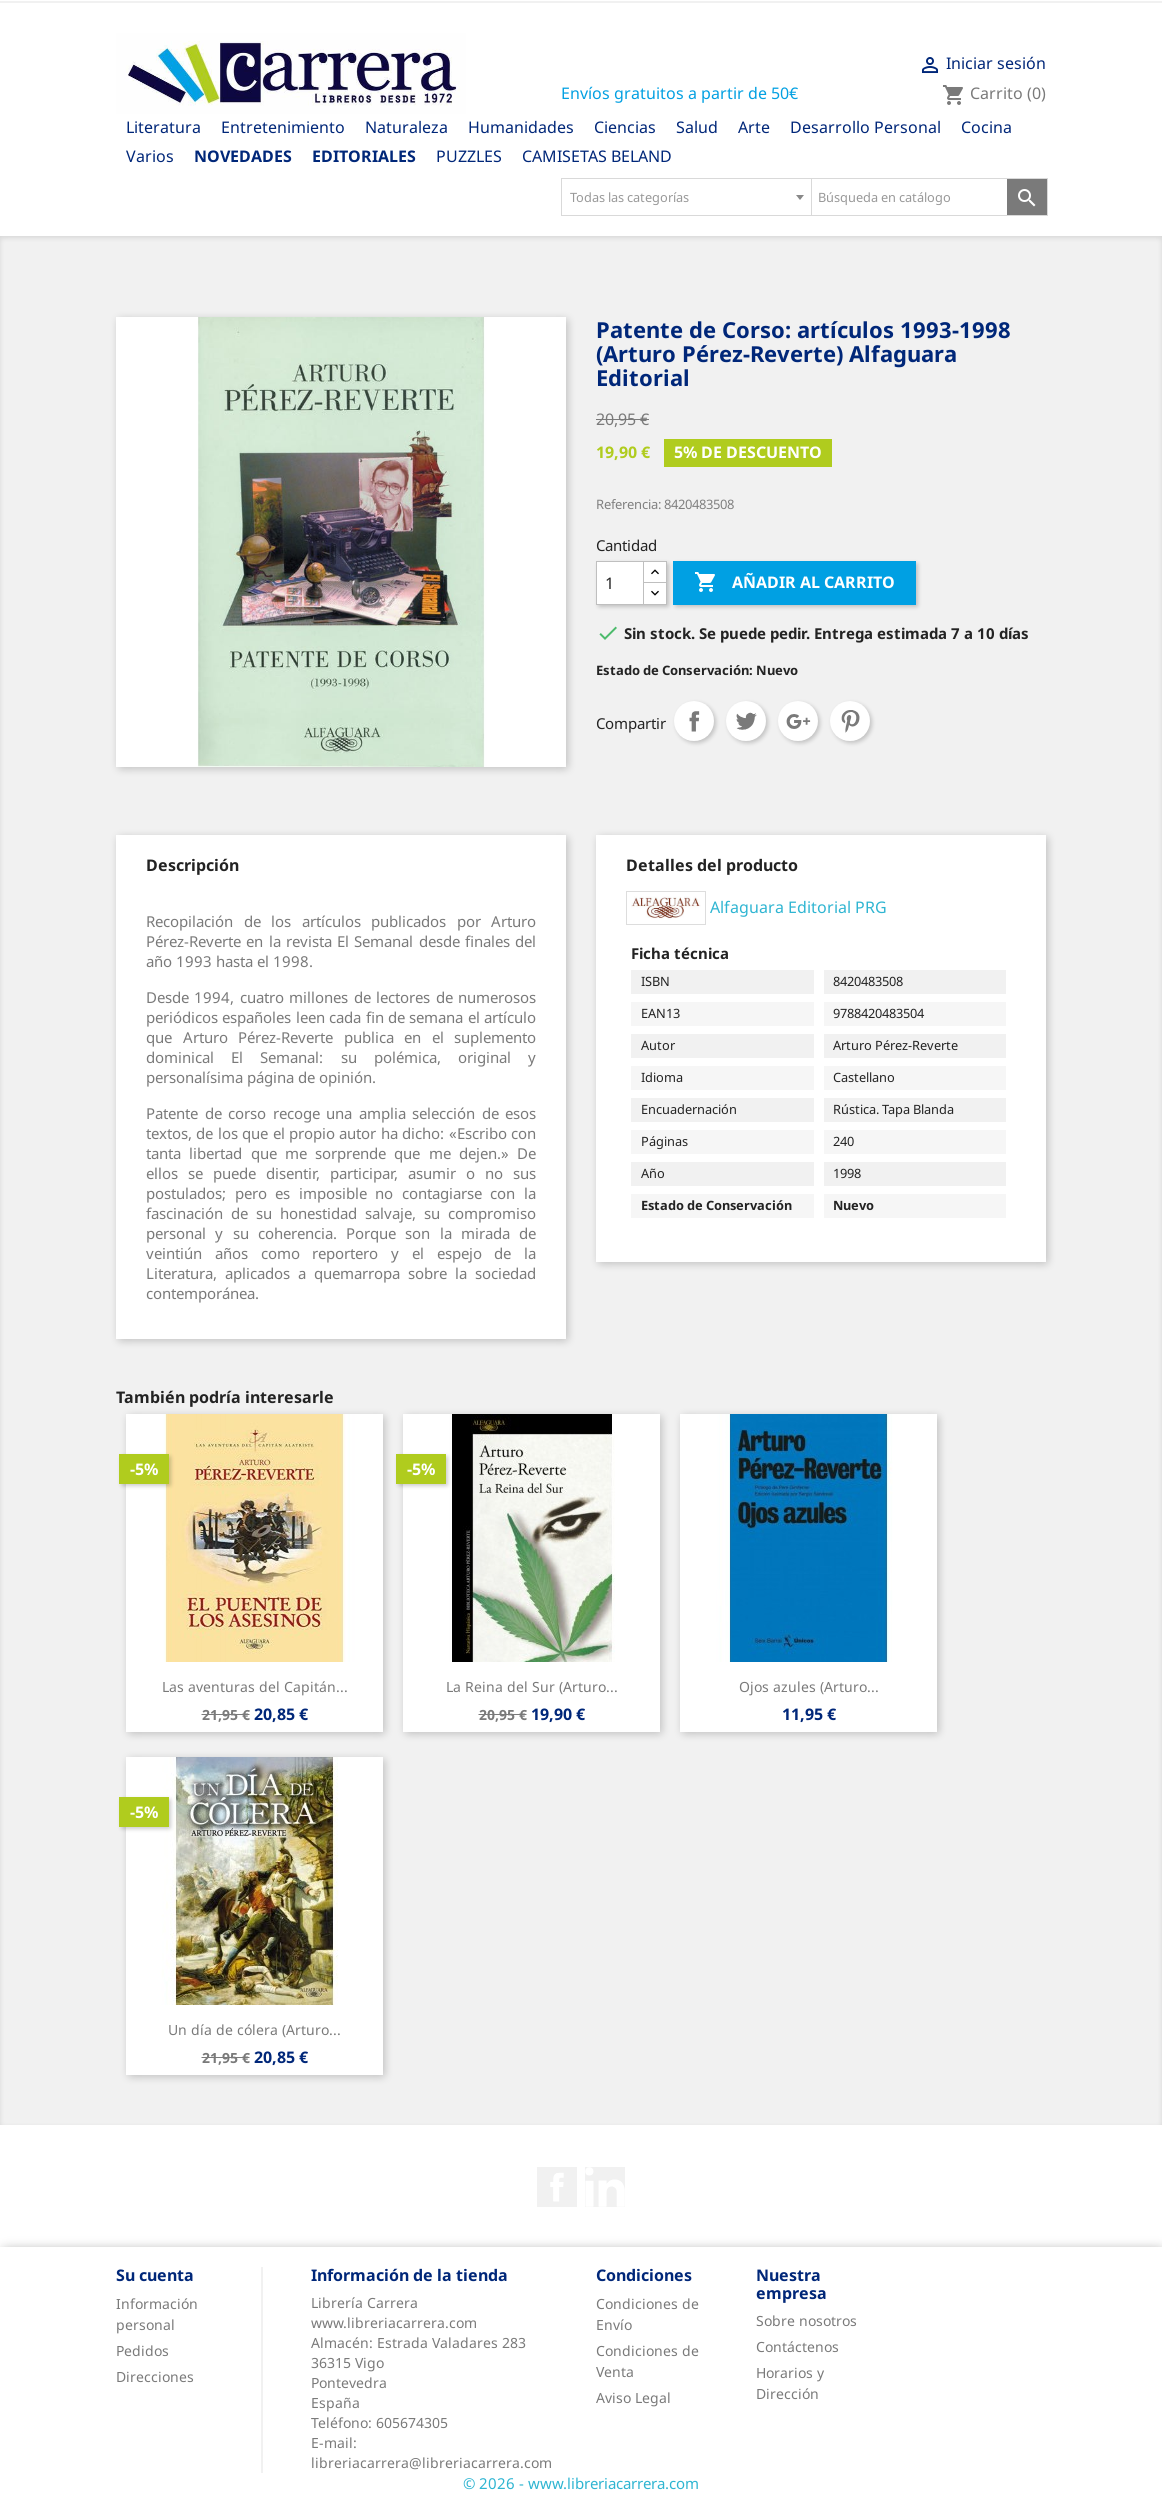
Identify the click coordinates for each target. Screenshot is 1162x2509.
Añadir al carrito (794, 583)
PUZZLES (469, 156)
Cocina (986, 127)
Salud (697, 127)
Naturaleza (406, 127)
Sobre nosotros (806, 2320)
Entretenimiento (283, 127)
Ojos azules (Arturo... (809, 1686)
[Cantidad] (620, 583)
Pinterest (850, 721)
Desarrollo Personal (865, 127)
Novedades (243, 156)
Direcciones (155, 2376)
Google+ (798, 721)
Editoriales (364, 156)
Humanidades (521, 127)
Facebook (557, 2187)
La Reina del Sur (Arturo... (532, 1686)
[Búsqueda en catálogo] (909, 197)
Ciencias (625, 127)
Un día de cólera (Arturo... (254, 2029)
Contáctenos (797, 2346)
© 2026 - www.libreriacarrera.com (581, 2483)
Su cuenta (155, 2275)
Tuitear (746, 721)
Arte (754, 127)
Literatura (163, 127)
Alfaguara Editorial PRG (798, 906)
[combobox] (686, 197)
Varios (150, 156)
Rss (605, 2187)
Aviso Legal (633, 2397)
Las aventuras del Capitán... (255, 1686)
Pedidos (142, 2350)
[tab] (192, 865)
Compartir (694, 721)
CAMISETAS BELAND (597, 156)
